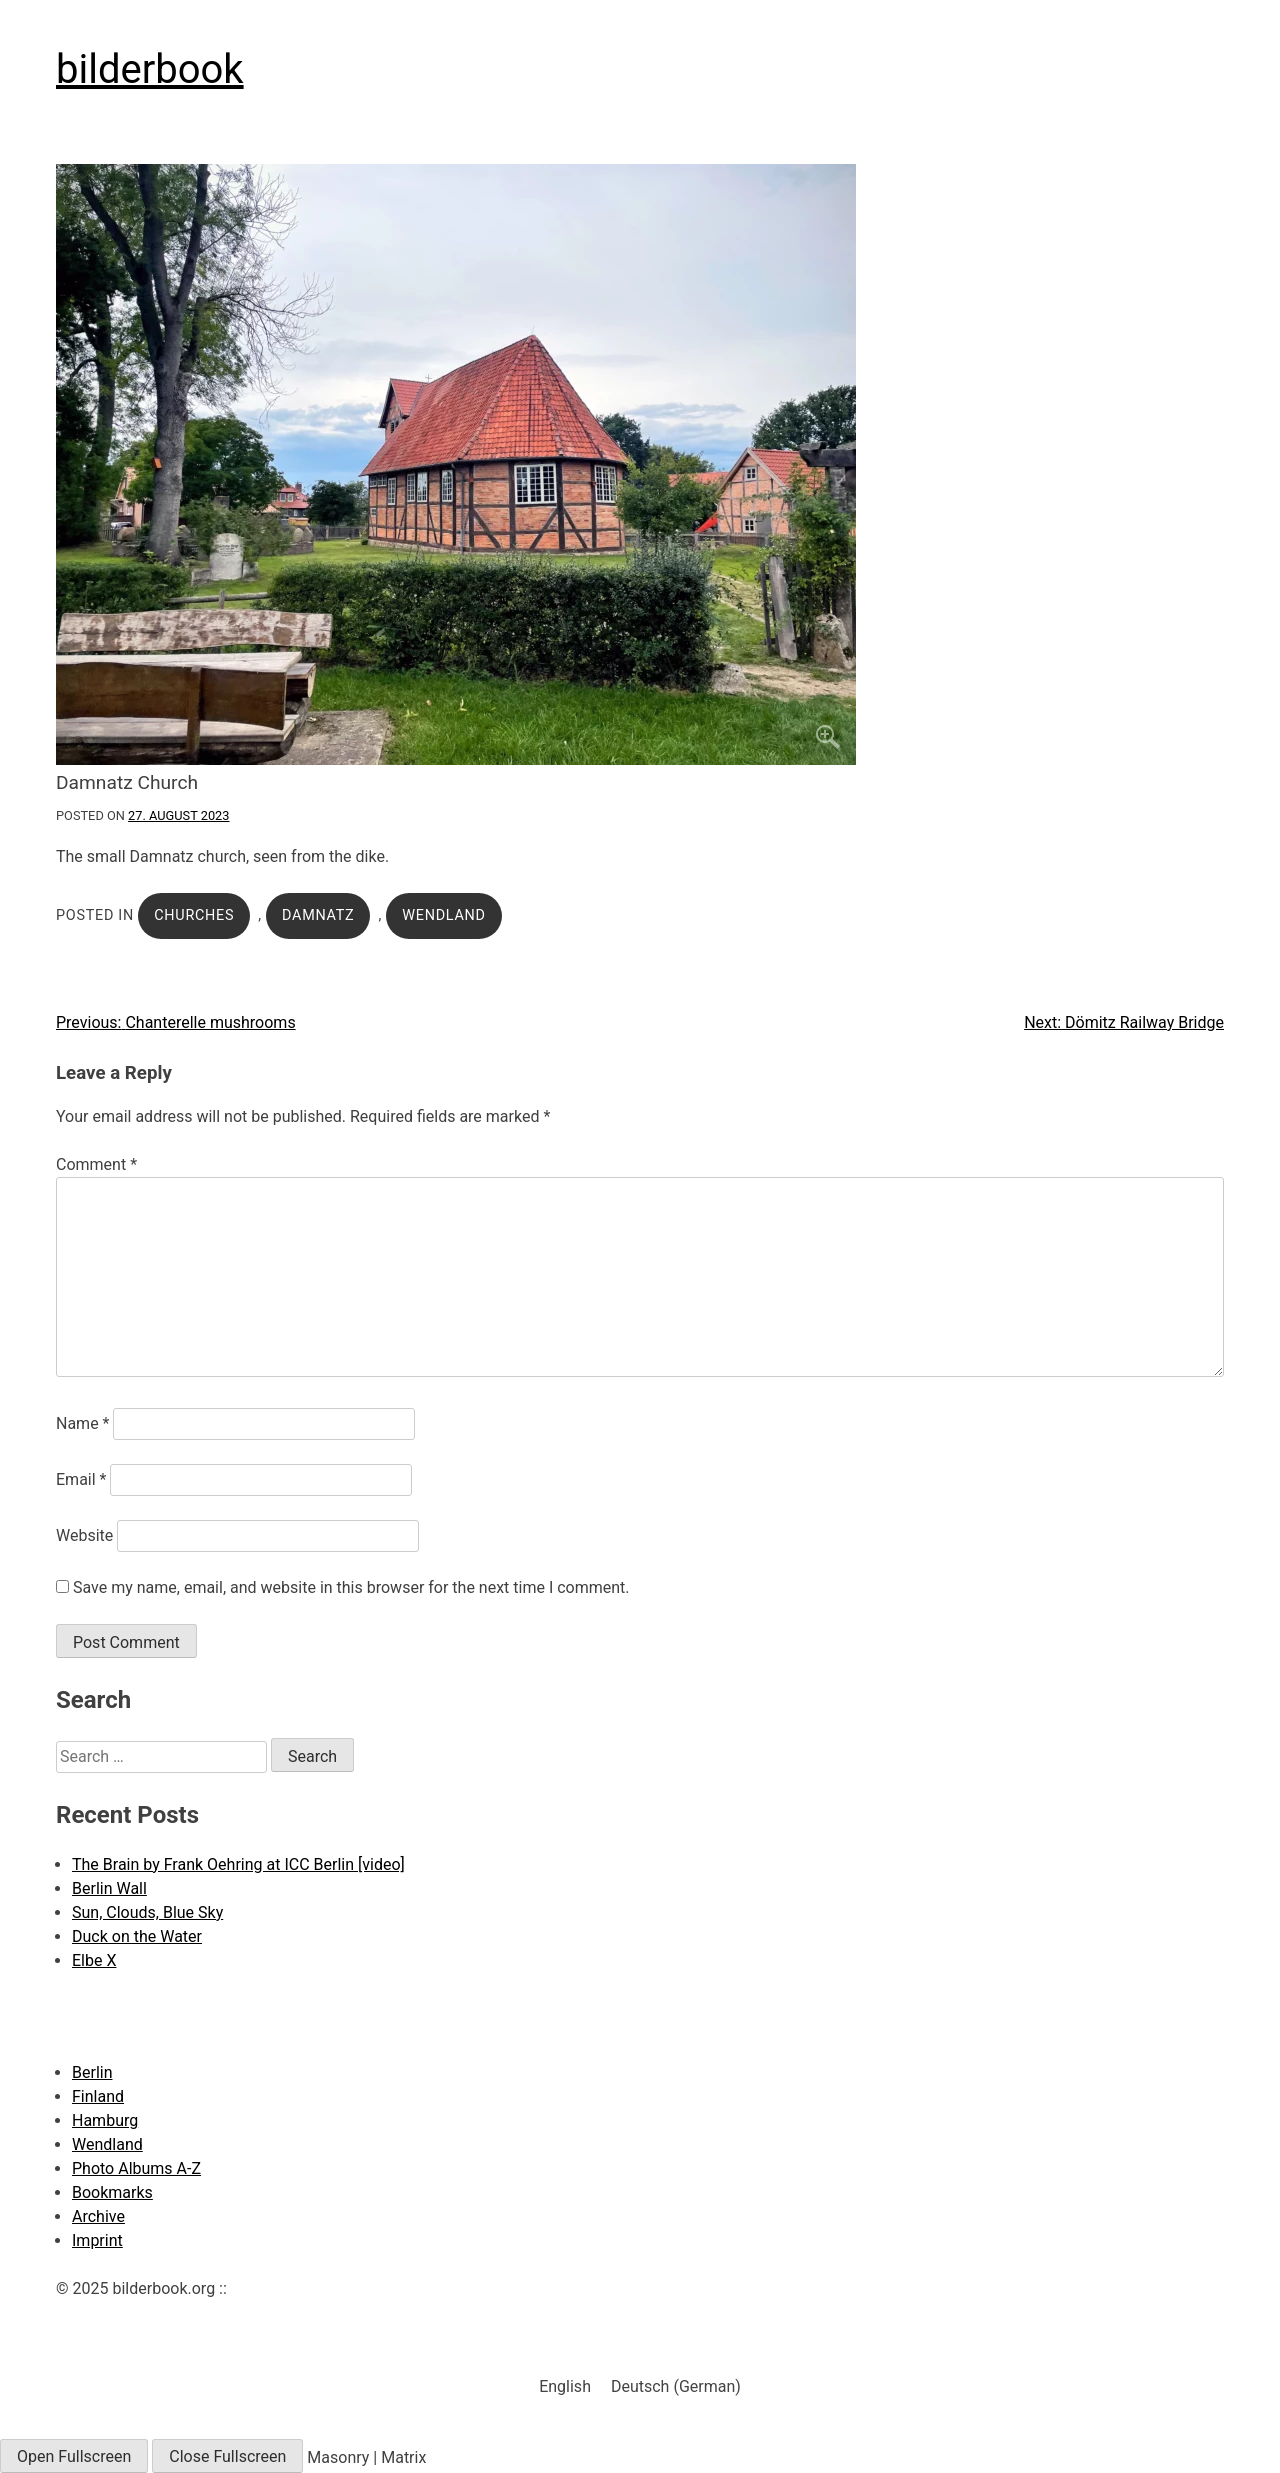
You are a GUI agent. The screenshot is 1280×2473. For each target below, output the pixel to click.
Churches (194, 915)
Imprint (97, 2240)
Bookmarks (112, 2192)
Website (84, 1535)
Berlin (92, 2072)
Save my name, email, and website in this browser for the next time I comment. (351, 1587)
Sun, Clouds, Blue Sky (147, 1912)
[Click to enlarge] (640, 464)
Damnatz (318, 915)
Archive (98, 2216)
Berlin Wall (109, 1888)
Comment (96, 1164)
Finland (98, 2096)
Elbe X (94, 1960)
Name (83, 1423)
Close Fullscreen (227, 2456)
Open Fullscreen (74, 2456)
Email (81, 1479)
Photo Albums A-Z (136, 2168)
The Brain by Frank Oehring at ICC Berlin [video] (238, 1864)
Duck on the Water (137, 1936)
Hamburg (105, 2120)
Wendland (443, 915)
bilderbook (150, 69)
